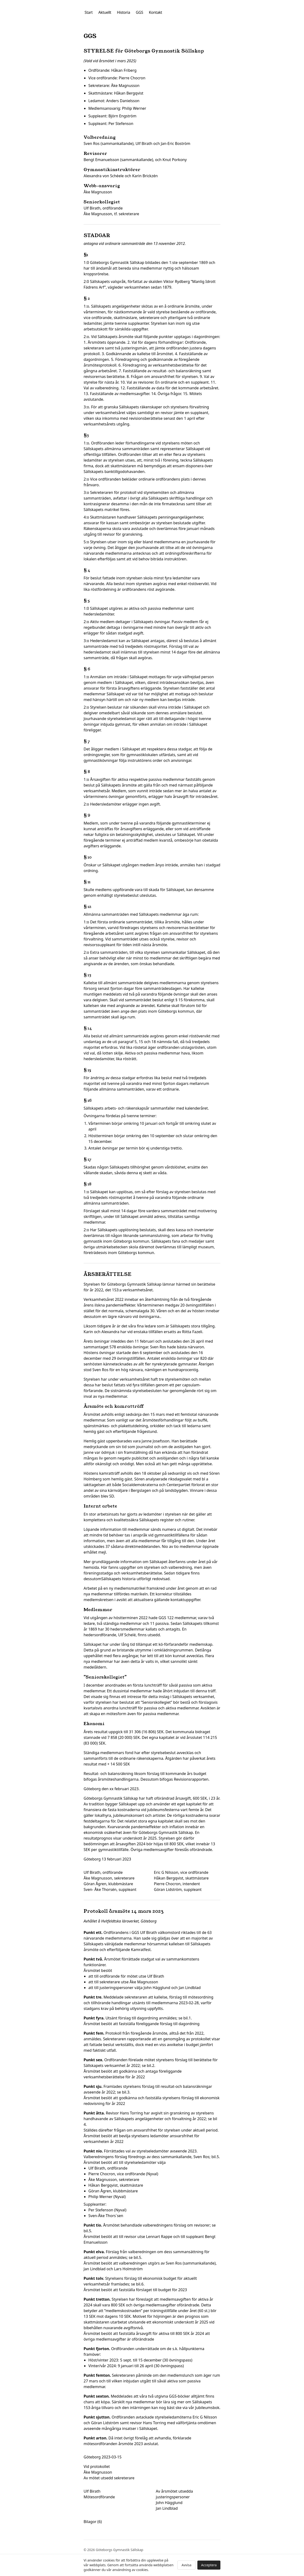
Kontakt (155, 12)
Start (89, 12)
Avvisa (186, 2565)
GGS (139, 12)
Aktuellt (104, 12)
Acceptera (209, 2565)
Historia (123, 12)
